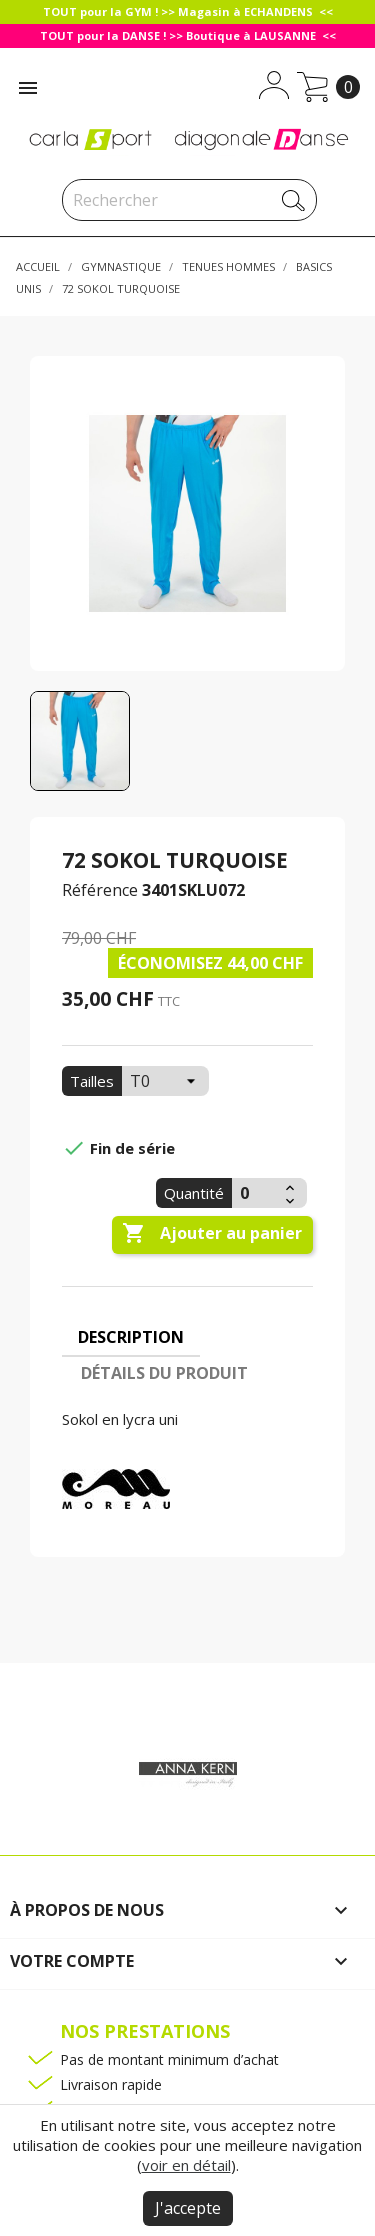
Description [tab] (131, 1337)
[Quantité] (256, 1193)
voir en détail (186, 2165)
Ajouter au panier (212, 1234)
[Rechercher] (189, 200)
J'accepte (188, 2208)
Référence (100, 890)
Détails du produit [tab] (164, 1373)
